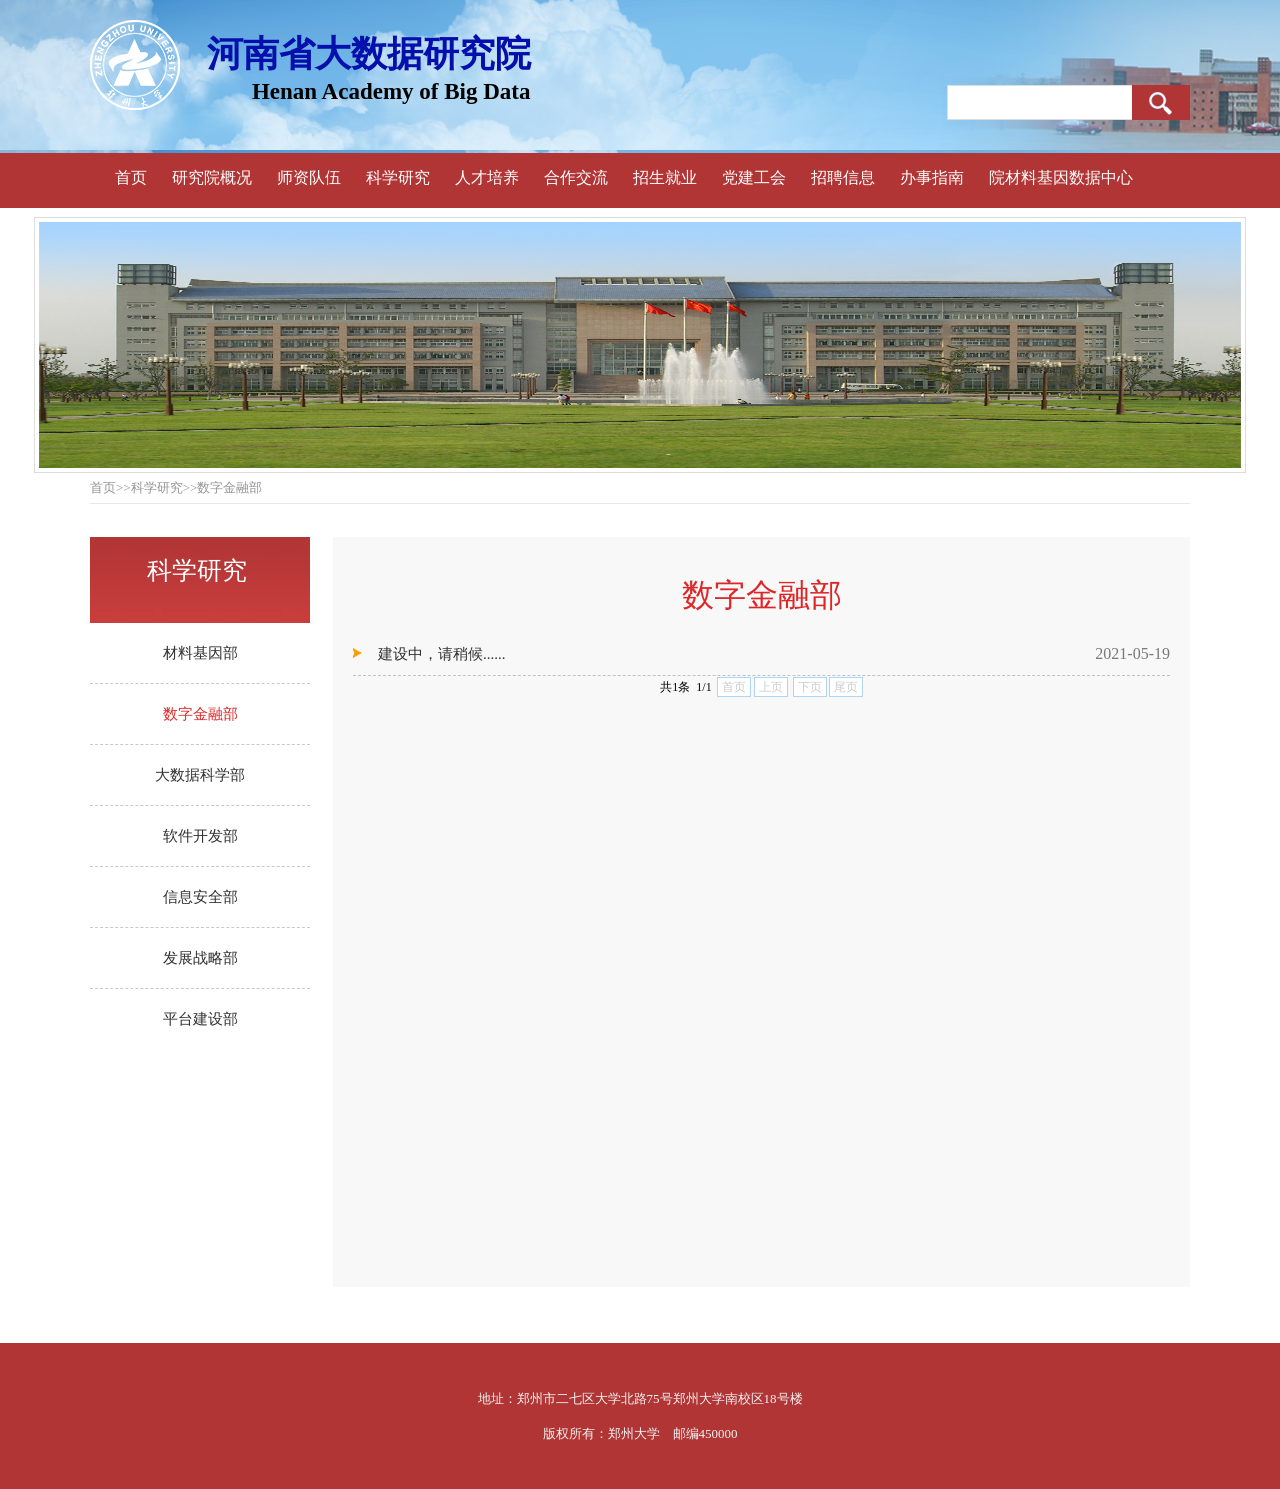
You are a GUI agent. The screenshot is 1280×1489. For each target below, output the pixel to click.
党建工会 (754, 177)
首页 (131, 177)
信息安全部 (200, 897)
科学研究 (398, 177)
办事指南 (932, 177)
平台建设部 (200, 1019)
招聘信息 (843, 177)
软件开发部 (200, 836)
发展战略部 (200, 958)
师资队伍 (309, 177)
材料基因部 (200, 653)
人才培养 (487, 177)
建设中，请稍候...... (442, 654)
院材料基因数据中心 (1061, 177)
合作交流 (576, 177)
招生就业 (665, 177)
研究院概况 (212, 177)
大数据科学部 (200, 775)
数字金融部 (200, 714)
